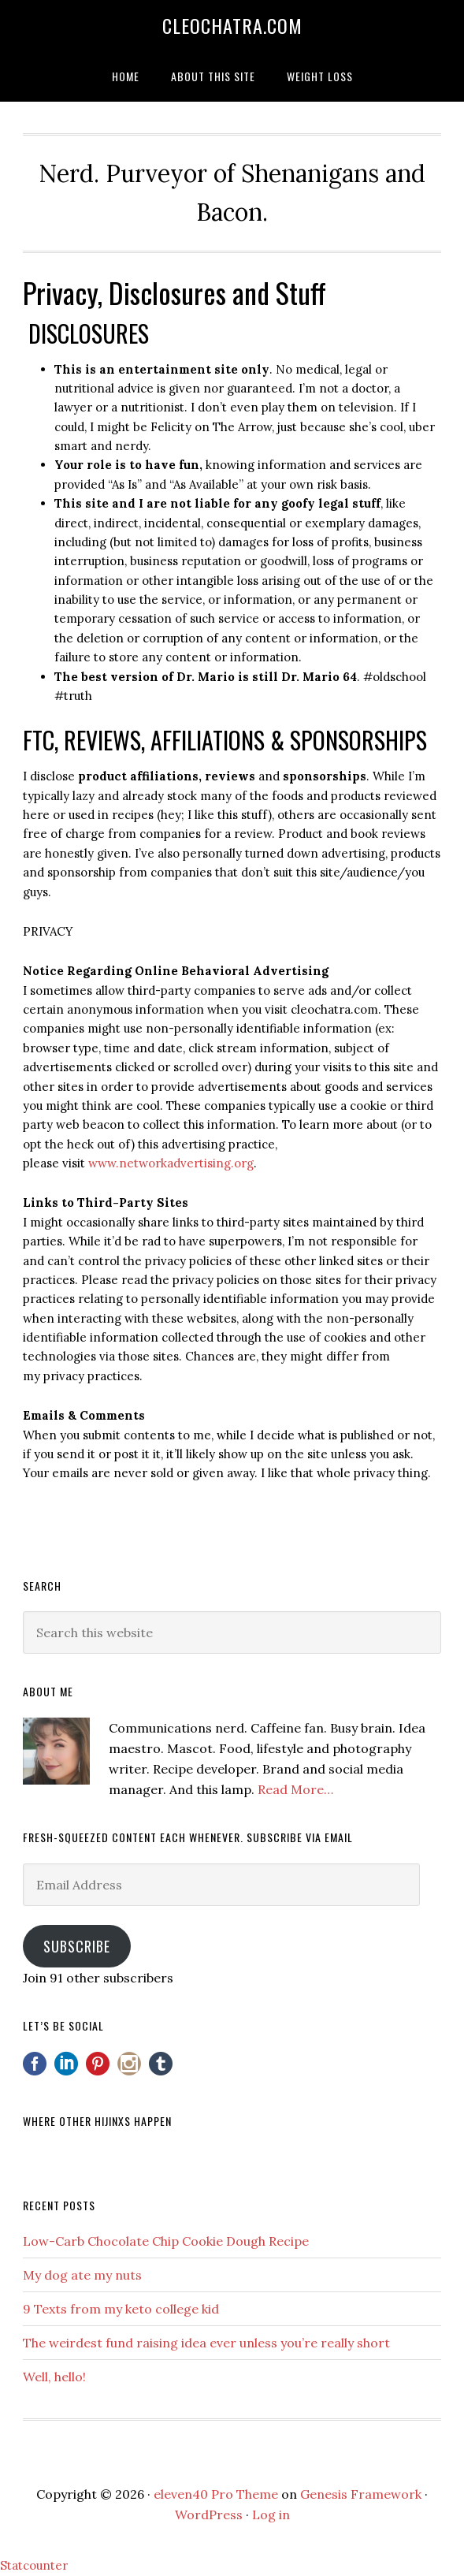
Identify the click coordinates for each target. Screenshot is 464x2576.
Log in (271, 2514)
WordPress (209, 2514)
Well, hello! (54, 2376)
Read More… (295, 1789)
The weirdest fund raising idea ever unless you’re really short (206, 2343)
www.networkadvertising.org (171, 1163)
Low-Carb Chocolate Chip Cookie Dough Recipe (166, 2241)
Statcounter (34, 2565)
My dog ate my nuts (82, 2275)
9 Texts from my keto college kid (121, 2309)
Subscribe (76, 1946)
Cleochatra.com (232, 25)
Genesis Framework (360, 2494)
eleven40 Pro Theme (216, 2494)
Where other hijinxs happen (97, 2121)
